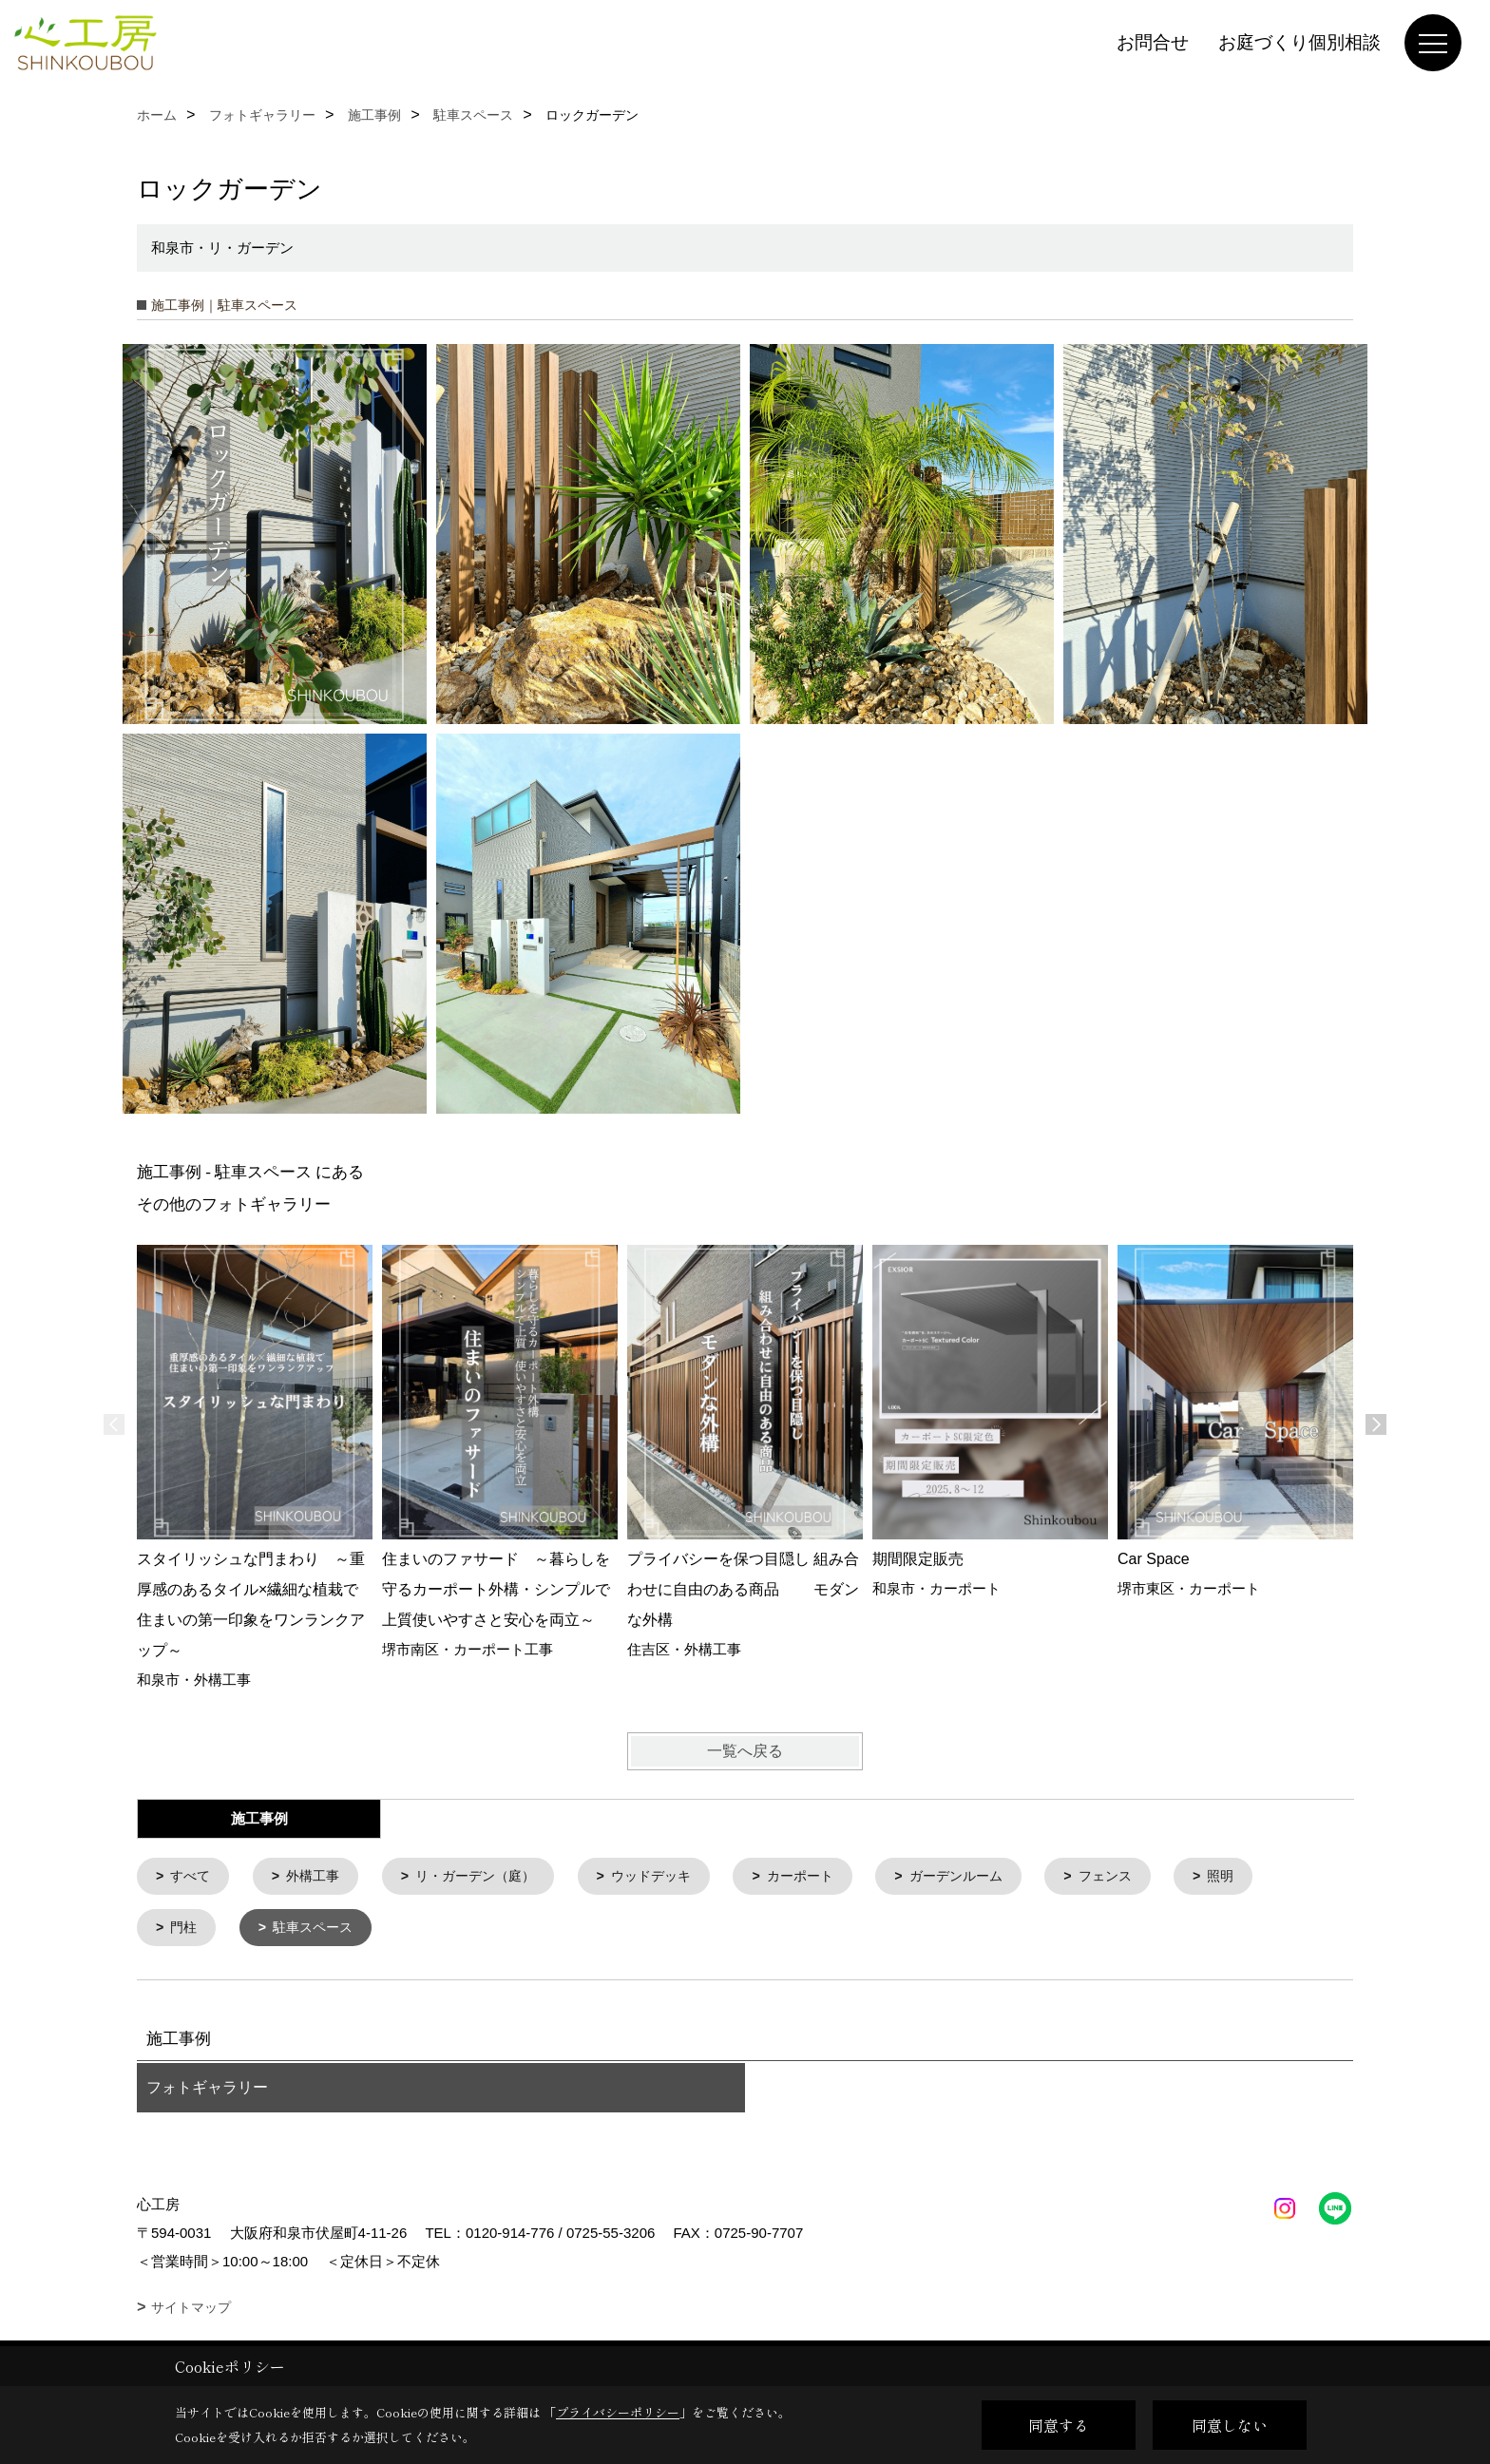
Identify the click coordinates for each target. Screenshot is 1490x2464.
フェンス (1146, 1877)
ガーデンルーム (991, 1877)
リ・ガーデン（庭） (489, 1877)
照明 (1265, 1877)
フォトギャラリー (207, 2091)
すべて (193, 1877)
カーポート (828, 1877)
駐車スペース (319, 1930)
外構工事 (319, 1877)
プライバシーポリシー (617, 2412)
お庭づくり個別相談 (1299, 42)
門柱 (186, 1930)
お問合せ (1153, 42)
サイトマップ (191, 2311)
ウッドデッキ (673, 1877)
